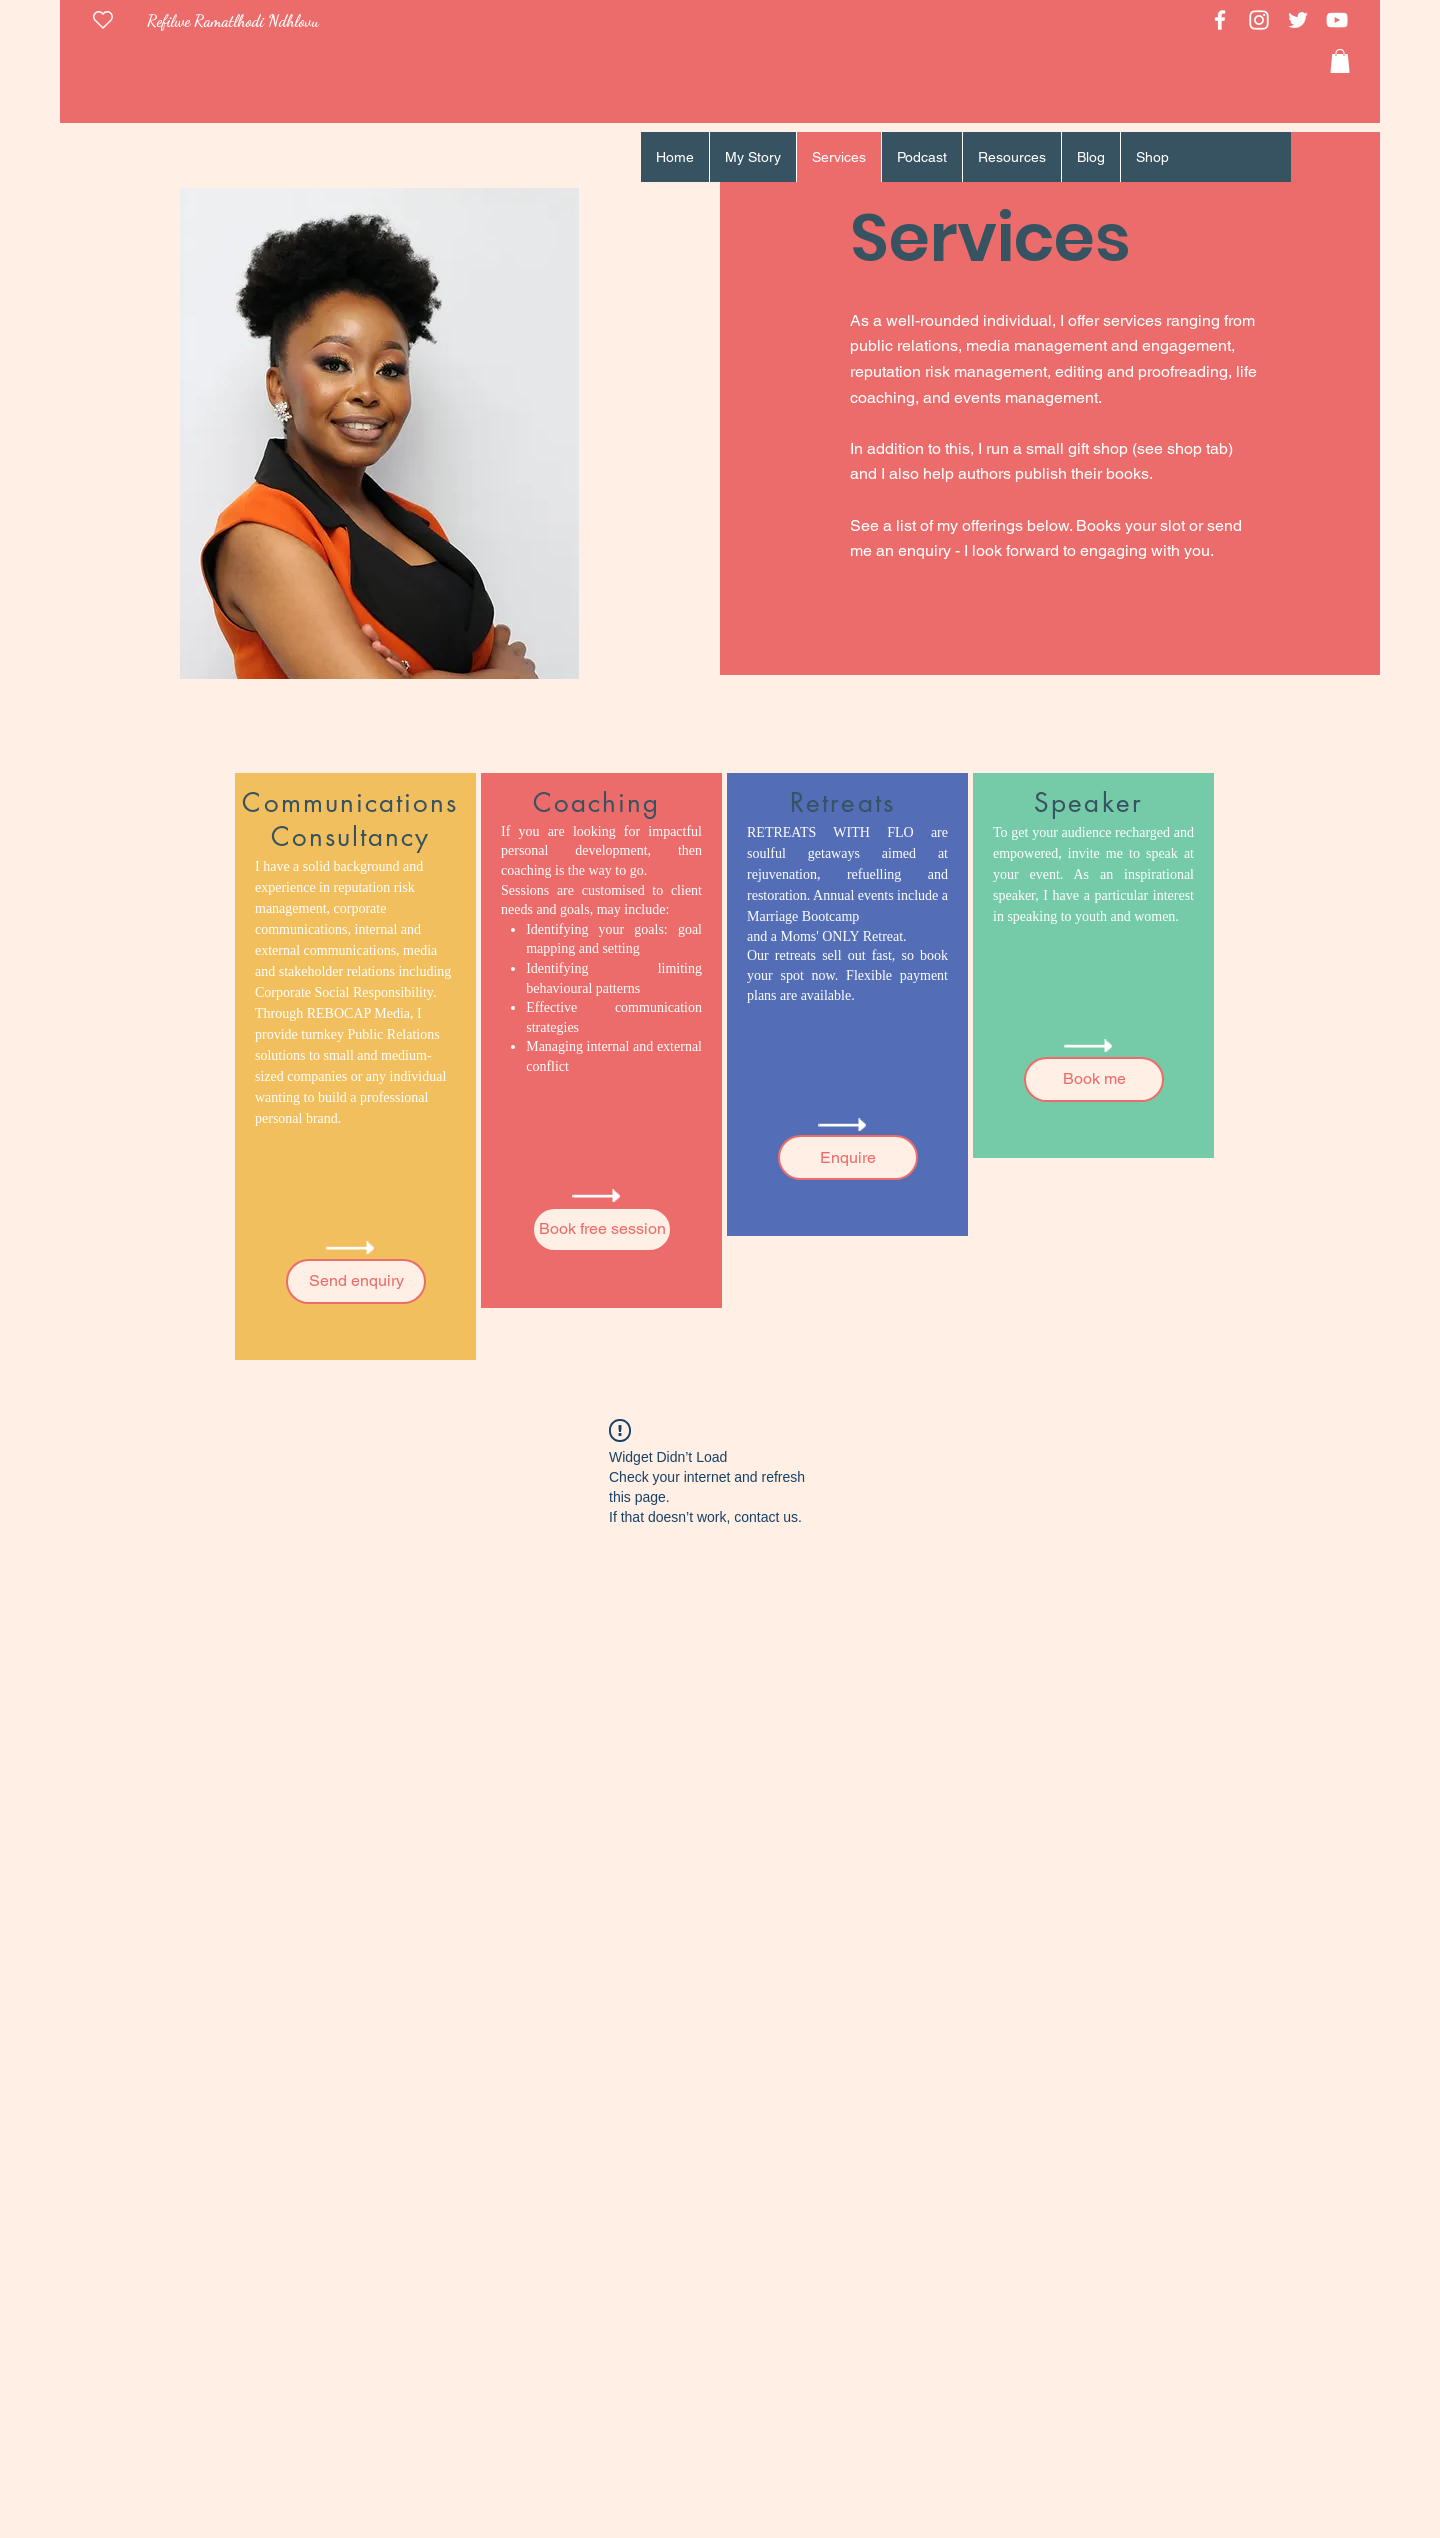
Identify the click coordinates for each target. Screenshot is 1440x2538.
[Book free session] (602, 1229)
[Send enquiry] (356, 1281)
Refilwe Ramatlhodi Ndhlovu (233, 20)
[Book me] (1094, 1079)
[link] (1340, 61)
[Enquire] (848, 1157)
